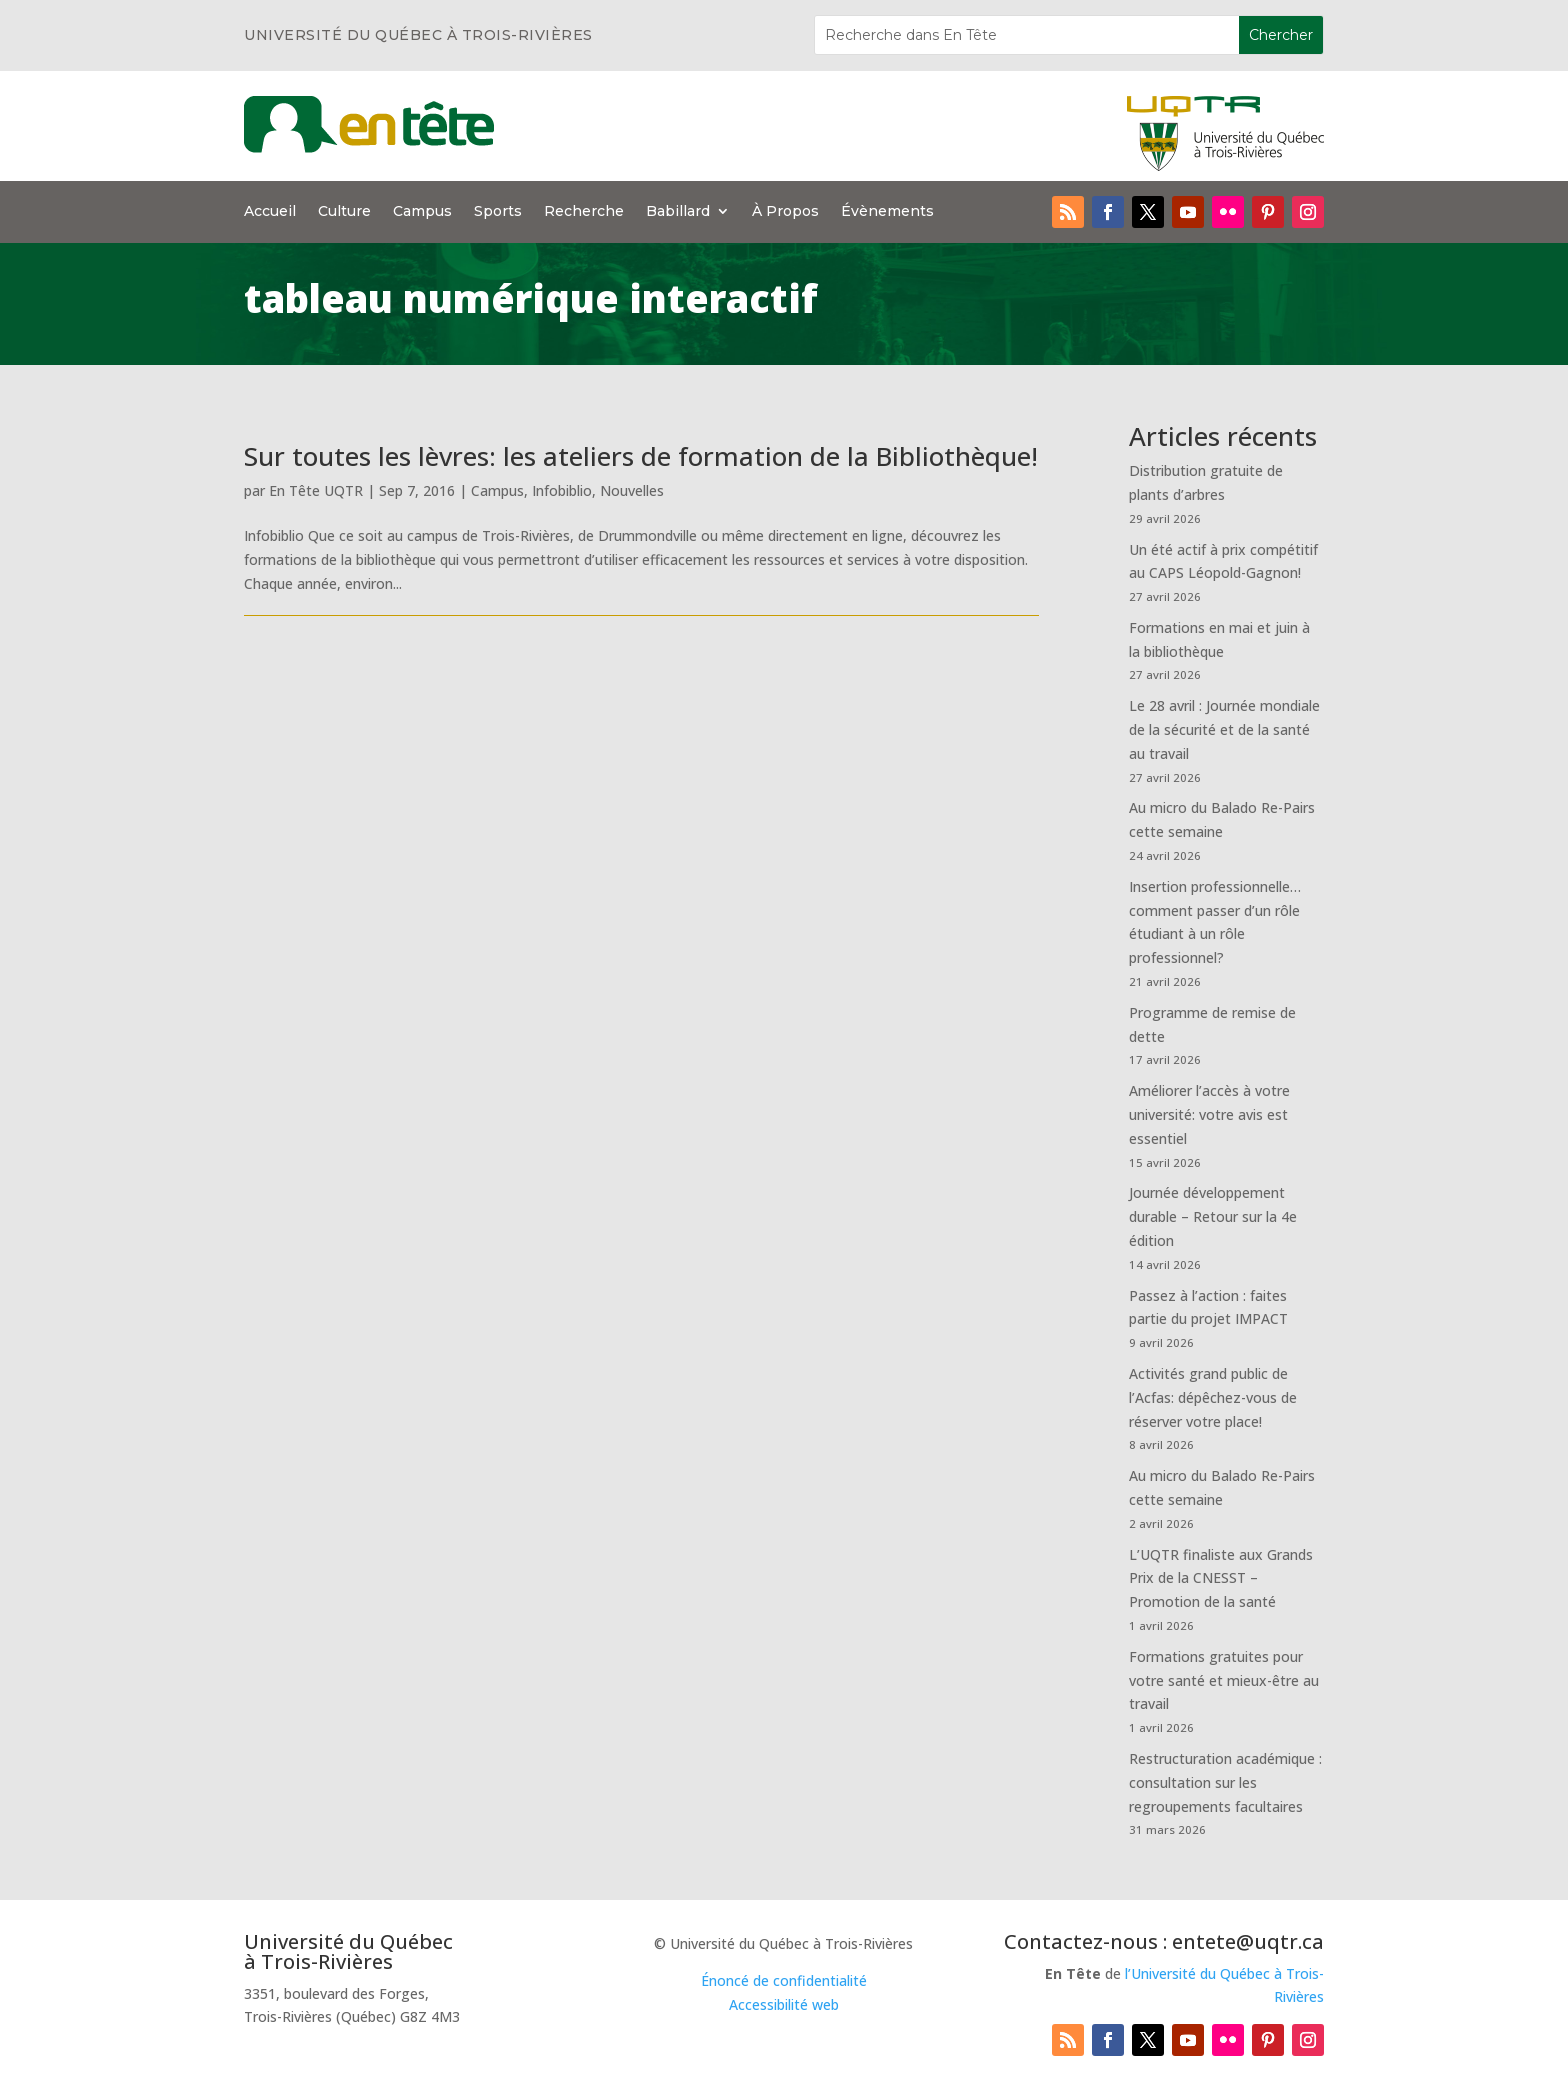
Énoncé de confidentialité (784, 1980)
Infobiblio (562, 490)
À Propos (785, 212)
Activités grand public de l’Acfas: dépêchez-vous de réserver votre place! (1213, 1397)
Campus (422, 212)
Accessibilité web (784, 2004)
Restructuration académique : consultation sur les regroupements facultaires (1225, 1782)
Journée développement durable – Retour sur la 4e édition (1213, 1216)
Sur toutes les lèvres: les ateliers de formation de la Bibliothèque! (641, 456)
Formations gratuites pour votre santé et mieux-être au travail (1224, 1680)
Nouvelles (632, 490)
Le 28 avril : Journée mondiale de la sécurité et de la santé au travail (1224, 729)
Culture (344, 212)
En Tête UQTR (316, 490)
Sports (498, 212)
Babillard (678, 212)
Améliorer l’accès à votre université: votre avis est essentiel (1209, 1114)
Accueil (270, 212)
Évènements (887, 212)
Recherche (584, 212)
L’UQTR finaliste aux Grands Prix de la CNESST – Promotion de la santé (1221, 1578)
